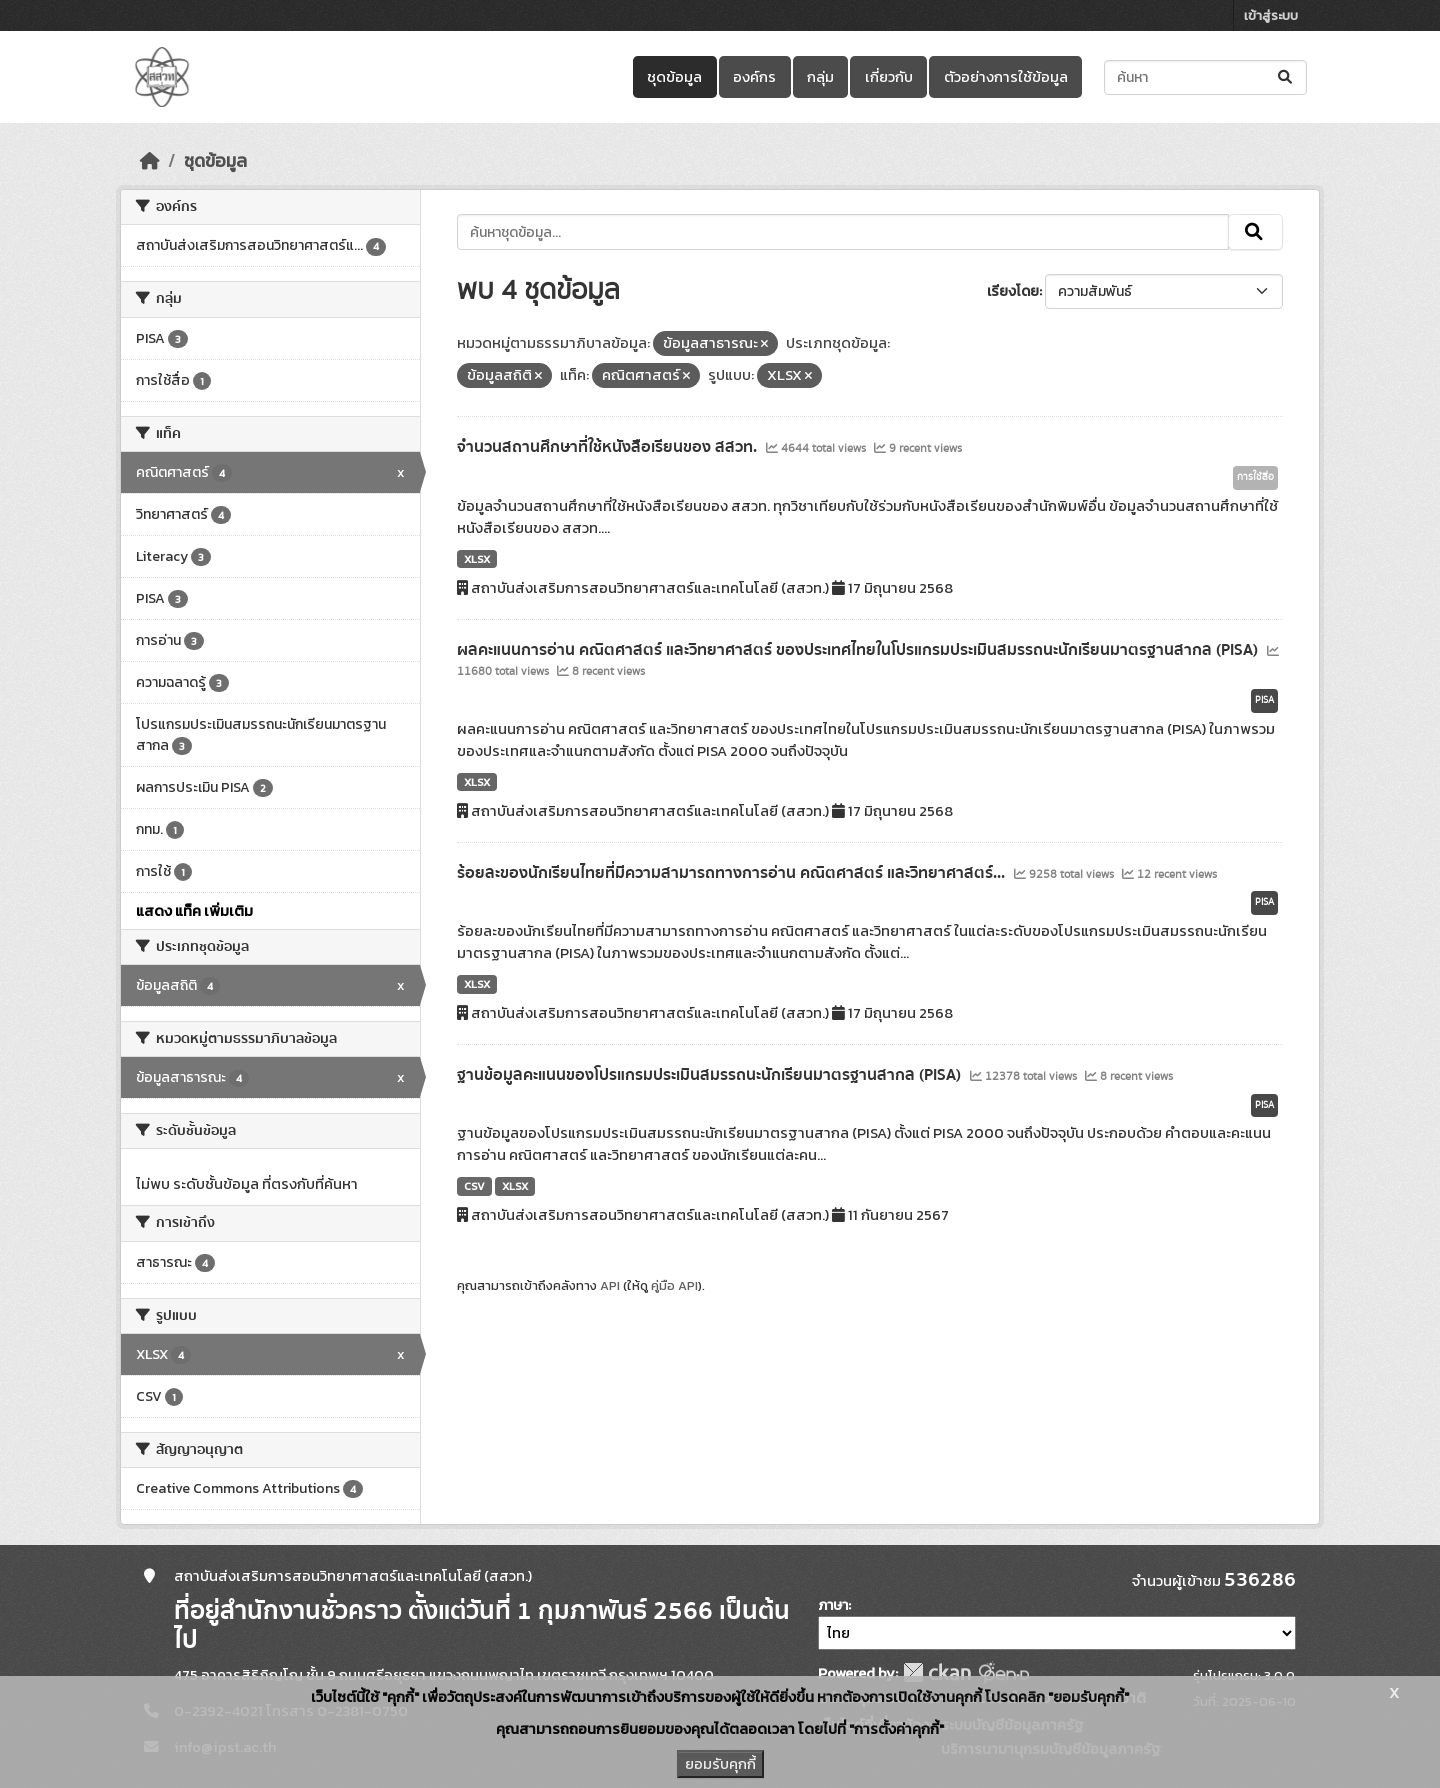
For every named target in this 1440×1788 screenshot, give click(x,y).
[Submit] (1286, 77)
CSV (474, 1186)
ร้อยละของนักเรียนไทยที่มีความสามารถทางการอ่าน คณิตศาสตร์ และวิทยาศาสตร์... (733, 873)
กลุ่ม (820, 77)
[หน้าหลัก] (150, 161)
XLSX (477, 559)
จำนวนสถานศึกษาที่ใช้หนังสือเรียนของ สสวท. (609, 447)
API (610, 1285)
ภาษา (833, 1605)
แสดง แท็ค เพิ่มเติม (194, 911)
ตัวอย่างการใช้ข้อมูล (1006, 77)
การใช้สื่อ (1255, 477)
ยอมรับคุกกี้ (720, 1764)
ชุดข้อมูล (674, 77)
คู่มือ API (674, 1285)
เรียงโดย (1013, 291)
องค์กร (754, 77)
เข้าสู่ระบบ (1271, 15)
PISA (1264, 700)
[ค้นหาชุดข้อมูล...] (1205, 77)
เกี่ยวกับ (889, 77)
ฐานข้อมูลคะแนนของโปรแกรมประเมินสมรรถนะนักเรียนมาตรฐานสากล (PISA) (711, 1075)
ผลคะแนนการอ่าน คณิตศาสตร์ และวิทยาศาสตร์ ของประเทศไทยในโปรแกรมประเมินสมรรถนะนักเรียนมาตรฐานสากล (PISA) (859, 650)
